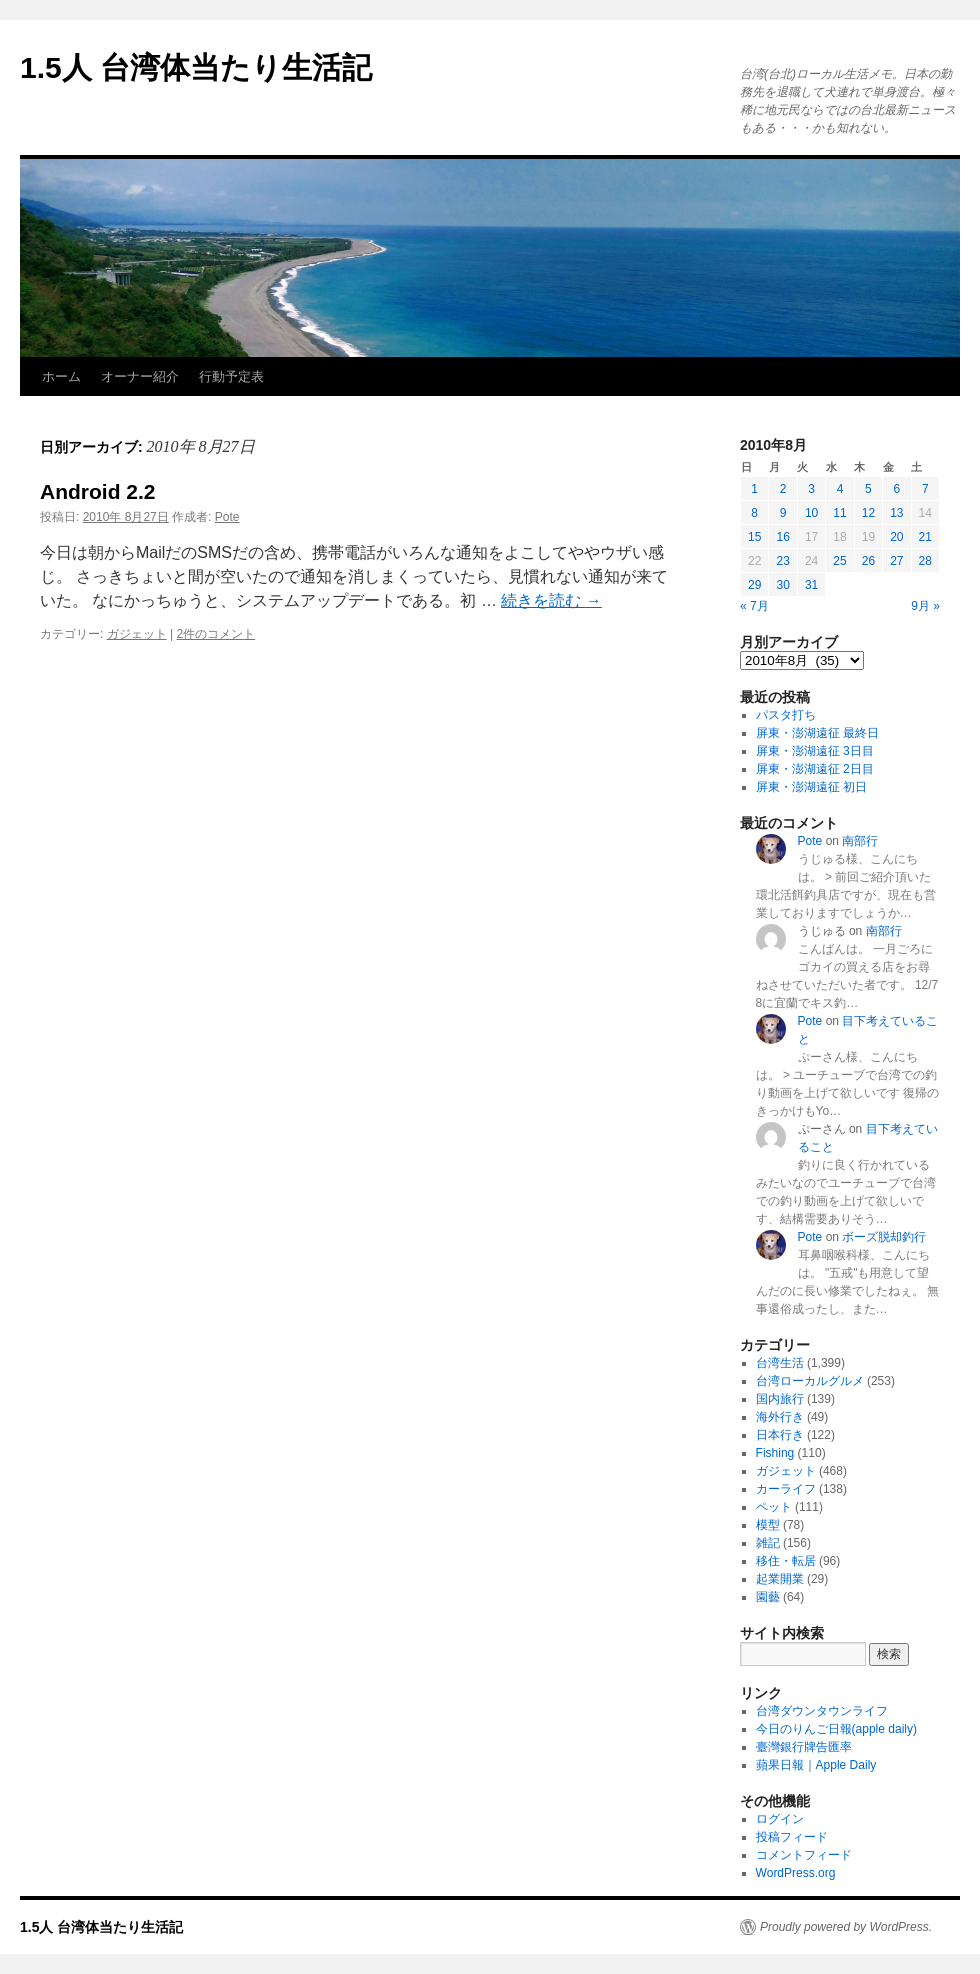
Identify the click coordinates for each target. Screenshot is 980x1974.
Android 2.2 (98, 491)
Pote (227, 517)
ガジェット (137, 634)
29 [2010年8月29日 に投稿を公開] (754, 585)
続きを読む (551, 600)
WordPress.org (796, 1873)
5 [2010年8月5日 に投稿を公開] (868, 489)
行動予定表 (231, 376)
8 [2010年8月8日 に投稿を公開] (754, 513)
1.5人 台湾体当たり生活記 (196, 67)
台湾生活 (780, 1363)
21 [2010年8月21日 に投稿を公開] (925, 537)
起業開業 (780, 1579)
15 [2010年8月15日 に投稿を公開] (754, 537)
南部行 (860, 841)
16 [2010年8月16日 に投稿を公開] (782, 537)
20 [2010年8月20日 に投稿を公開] (896, 537)
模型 (768, 1525)
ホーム (61, 376)
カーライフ (786, 1489)
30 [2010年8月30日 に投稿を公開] (782, 585)
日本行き (780, 1435)
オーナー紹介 (140, 376)
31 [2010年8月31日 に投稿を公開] (811, 585)
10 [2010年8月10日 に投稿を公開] (811, 513)
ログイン (780, 1819)
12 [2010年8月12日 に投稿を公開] (868, 513)
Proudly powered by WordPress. (846, 1927)
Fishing (775, 1453)
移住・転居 (786, 1561)
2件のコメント (216, 634)
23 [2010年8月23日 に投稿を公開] (782, 561)
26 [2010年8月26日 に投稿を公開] (868, 561)
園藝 (768, 1597)
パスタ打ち (786, 715)
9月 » (925, 606)
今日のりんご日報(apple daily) (836, 1729)
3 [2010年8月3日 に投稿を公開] (811, 489)
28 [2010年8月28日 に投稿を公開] (925, 561)
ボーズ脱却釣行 (884, 1237)
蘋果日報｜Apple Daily (816, 1765)
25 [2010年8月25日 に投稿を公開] (839, 561)
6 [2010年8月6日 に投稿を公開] (896, 489)
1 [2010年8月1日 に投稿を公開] (754, 489)
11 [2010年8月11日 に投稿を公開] (839, 513)
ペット (774, 1507)
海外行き (780, 1417)
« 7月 (754, 606)
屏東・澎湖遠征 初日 (811, 787)
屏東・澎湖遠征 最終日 (817, 733)
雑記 (768, 1543)
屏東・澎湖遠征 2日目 (815, 769)
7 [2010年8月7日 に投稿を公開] (925, 489)
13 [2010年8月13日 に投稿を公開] (896, 513)
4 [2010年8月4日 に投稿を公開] (840, 489)
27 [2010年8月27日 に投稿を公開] (896, 561)
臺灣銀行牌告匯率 (804, 1747)
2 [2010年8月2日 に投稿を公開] (783, 489)
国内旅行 (780, 1399)
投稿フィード (792, 1837)
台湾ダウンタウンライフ (822, 1711)
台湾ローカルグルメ (810, 1381)
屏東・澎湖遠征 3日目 (815, 751)
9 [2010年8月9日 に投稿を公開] (783, 513)
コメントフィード (804, 1855)
